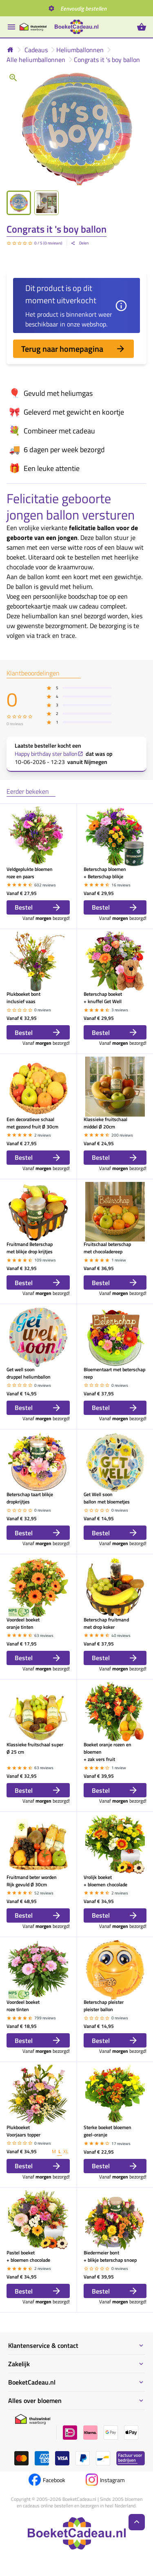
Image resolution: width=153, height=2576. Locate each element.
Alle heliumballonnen (36, 59)
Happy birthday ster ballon (49, 754)
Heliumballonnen (80, 50)
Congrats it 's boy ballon (107, 59)
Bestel (38, 907)
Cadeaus (36, 50)
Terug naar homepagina (73, 348)
